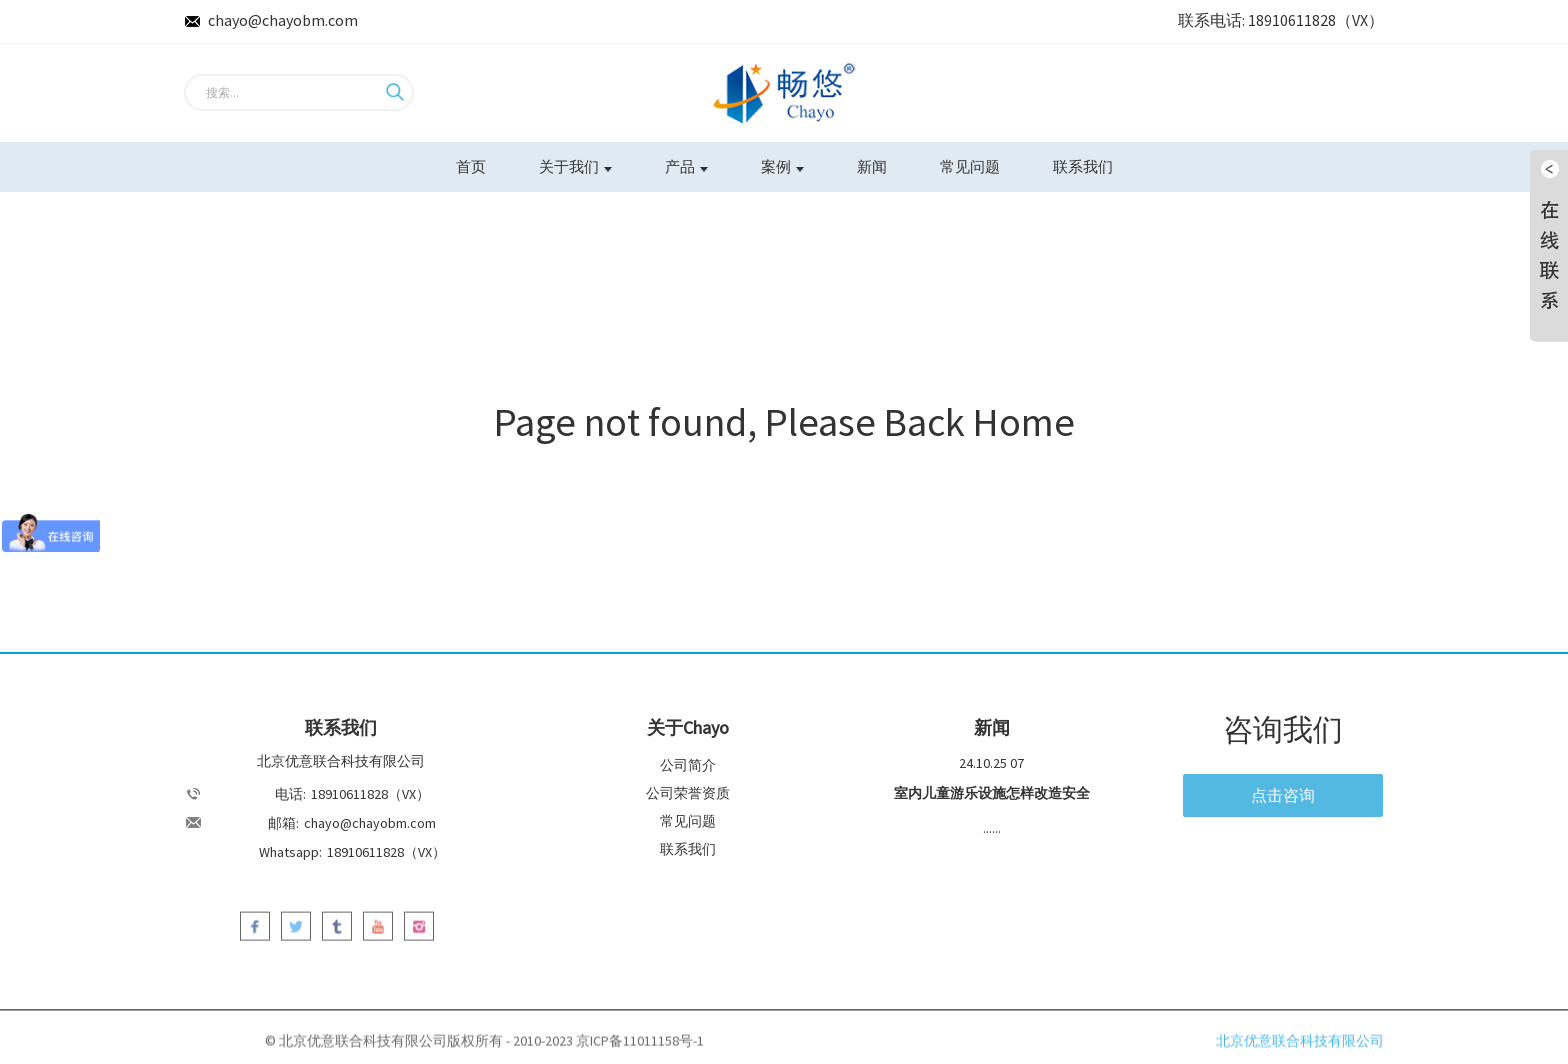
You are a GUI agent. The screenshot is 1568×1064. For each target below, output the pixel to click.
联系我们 (1083, 166)
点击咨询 (1283, 795)
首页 (471, 166)
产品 (686, 166)
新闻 (872, 166)
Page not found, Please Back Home (784, 422)
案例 (782, 166)
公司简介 (688, 765)
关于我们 (575, 166)
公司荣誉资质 (688, 793)
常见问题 (970, 166)
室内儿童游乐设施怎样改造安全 (992, 793)
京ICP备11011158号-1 (640, 1047)
